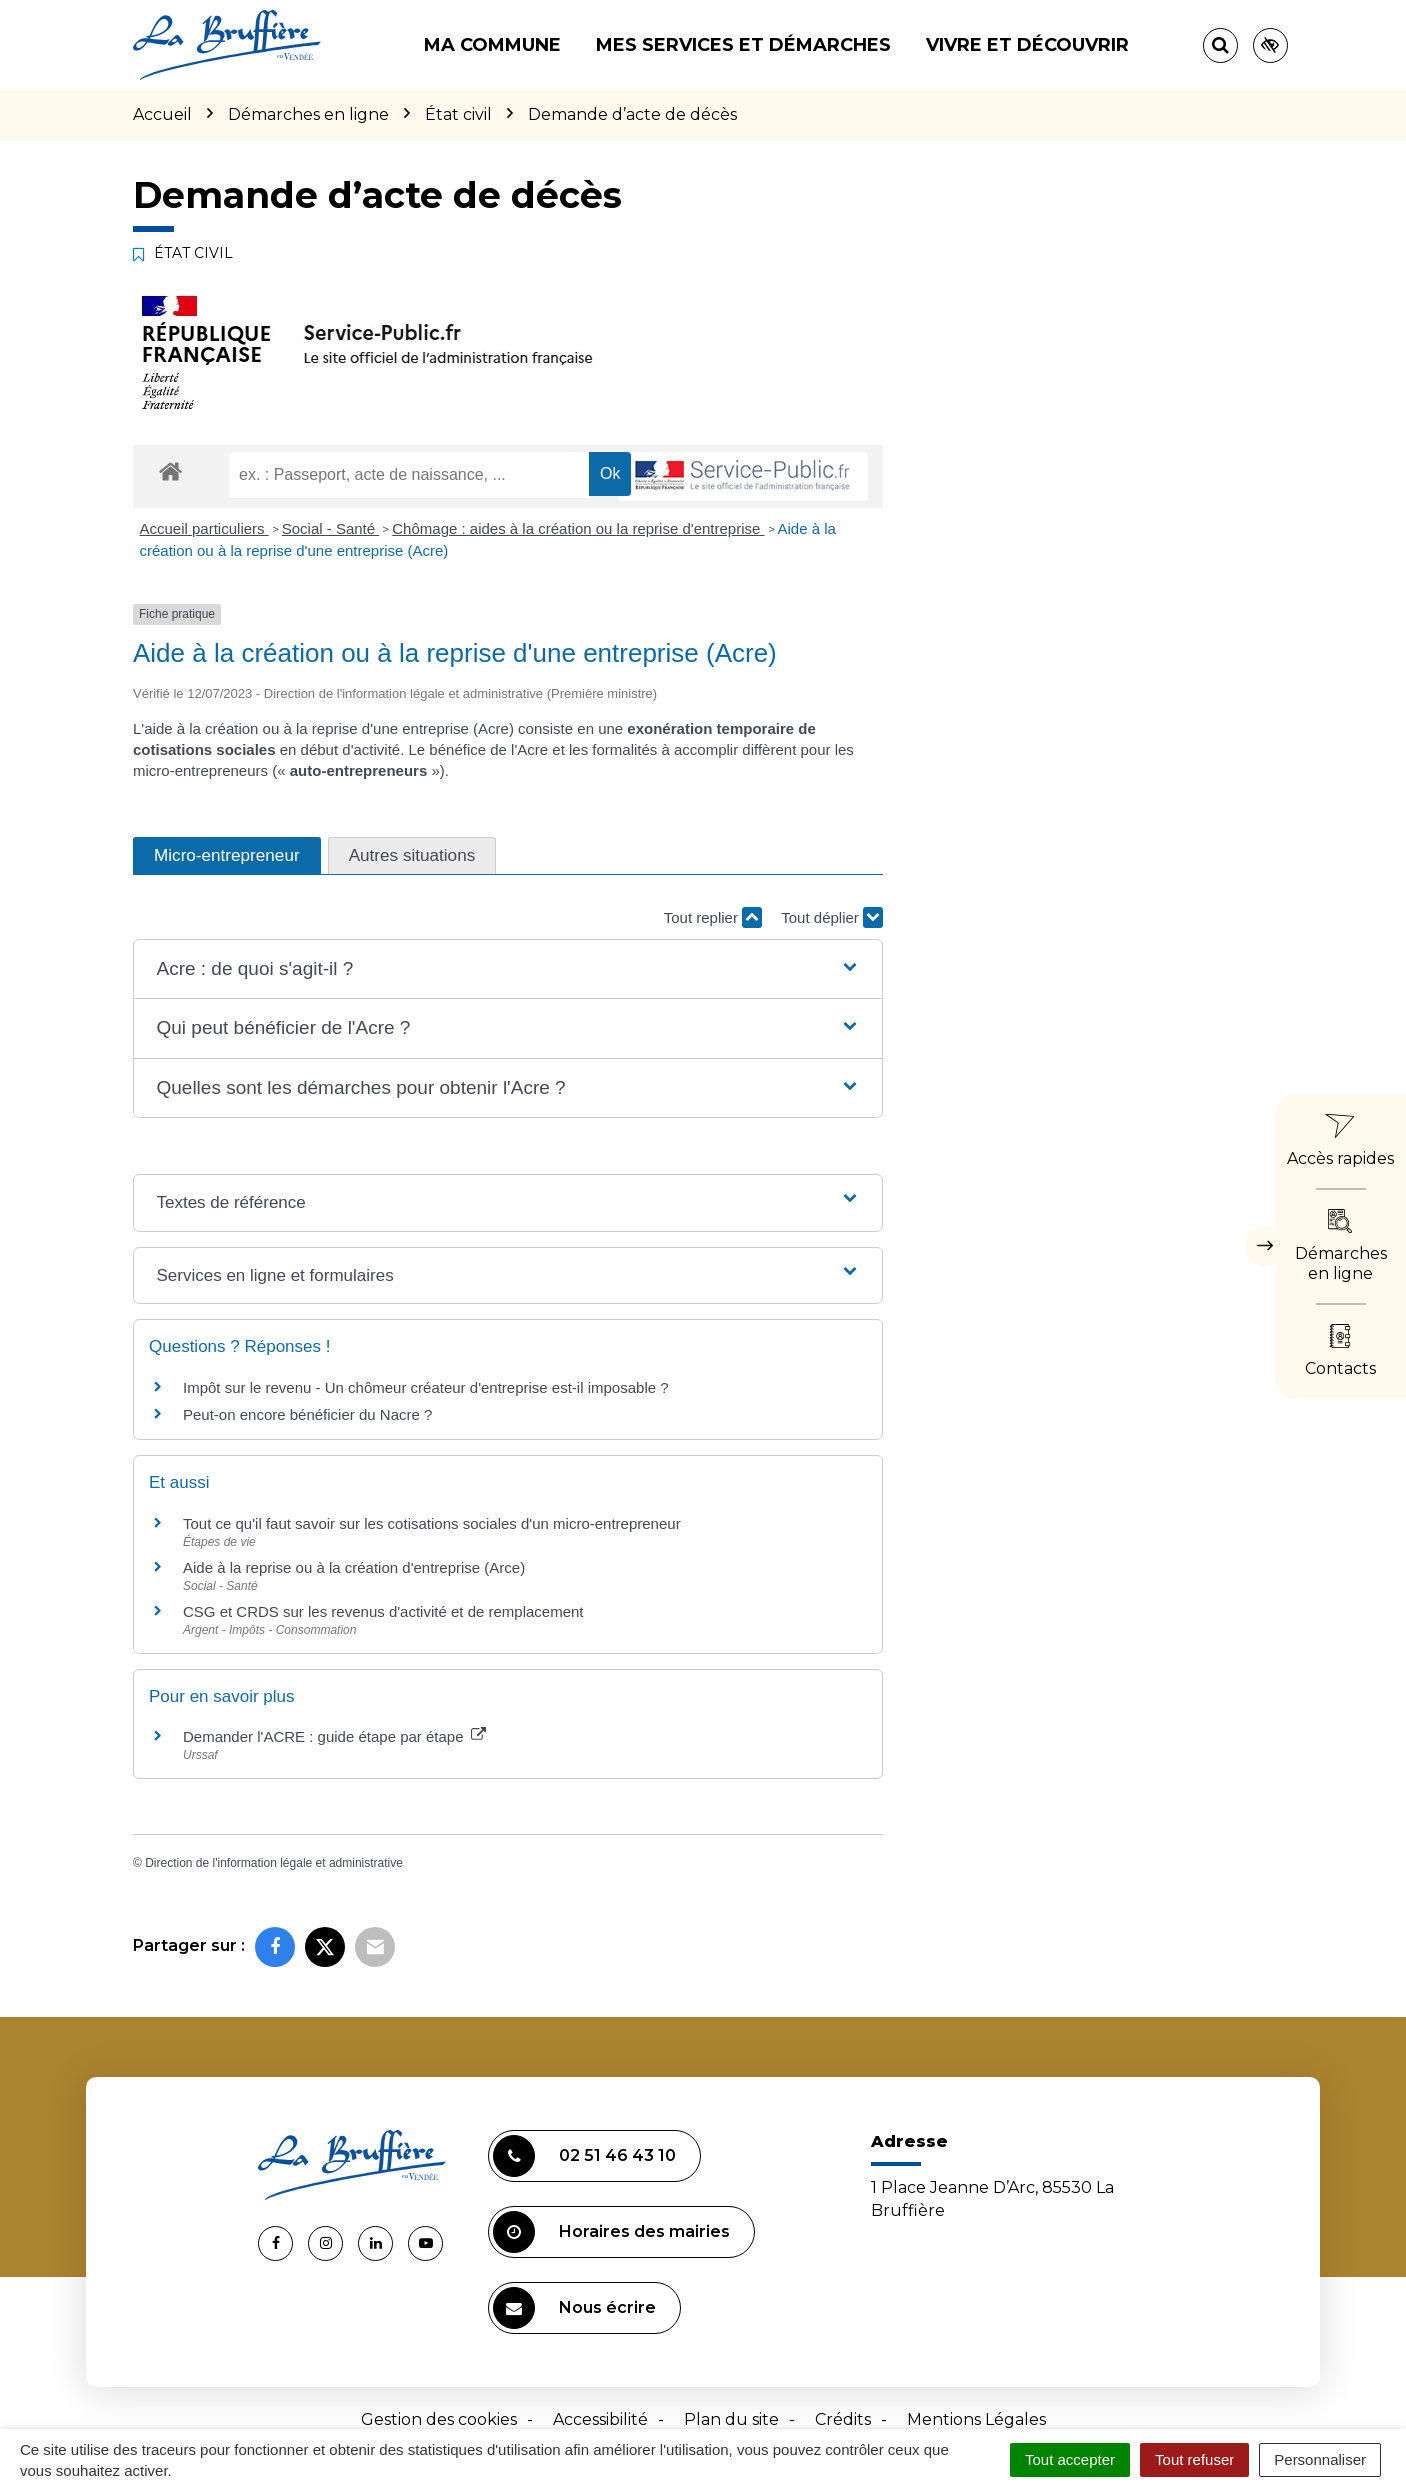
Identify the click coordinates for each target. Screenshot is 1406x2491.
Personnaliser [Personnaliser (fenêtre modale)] (1320, 2459)
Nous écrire (574, 2308)
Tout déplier (832, 917)
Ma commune (492, 45)
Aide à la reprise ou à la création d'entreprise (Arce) (354, 1567)
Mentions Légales (976, 2419)
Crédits (843, 2419)
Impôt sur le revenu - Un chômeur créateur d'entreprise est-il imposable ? (426, 1387)
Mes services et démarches (743, 45)
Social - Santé (331, 528)
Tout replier (713, 917)
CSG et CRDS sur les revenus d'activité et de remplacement (383, 1611)
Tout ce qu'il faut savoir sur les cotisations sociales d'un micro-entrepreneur (432, 1523)
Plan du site (731, 2419)
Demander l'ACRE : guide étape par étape (334, 1736)
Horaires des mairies (611, 2232)
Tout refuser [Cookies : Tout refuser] (1194, 2459)
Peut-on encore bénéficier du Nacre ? (307, 1414)
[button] (507, 969)
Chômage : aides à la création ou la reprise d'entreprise (578, 528)
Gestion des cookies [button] (439, 2419)
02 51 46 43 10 (584, 2156)
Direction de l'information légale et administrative (274, 1863)
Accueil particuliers (204, 528)
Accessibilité (600, 2419)
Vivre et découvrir (1027, 45)
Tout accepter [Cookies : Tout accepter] (1070, 2459)
